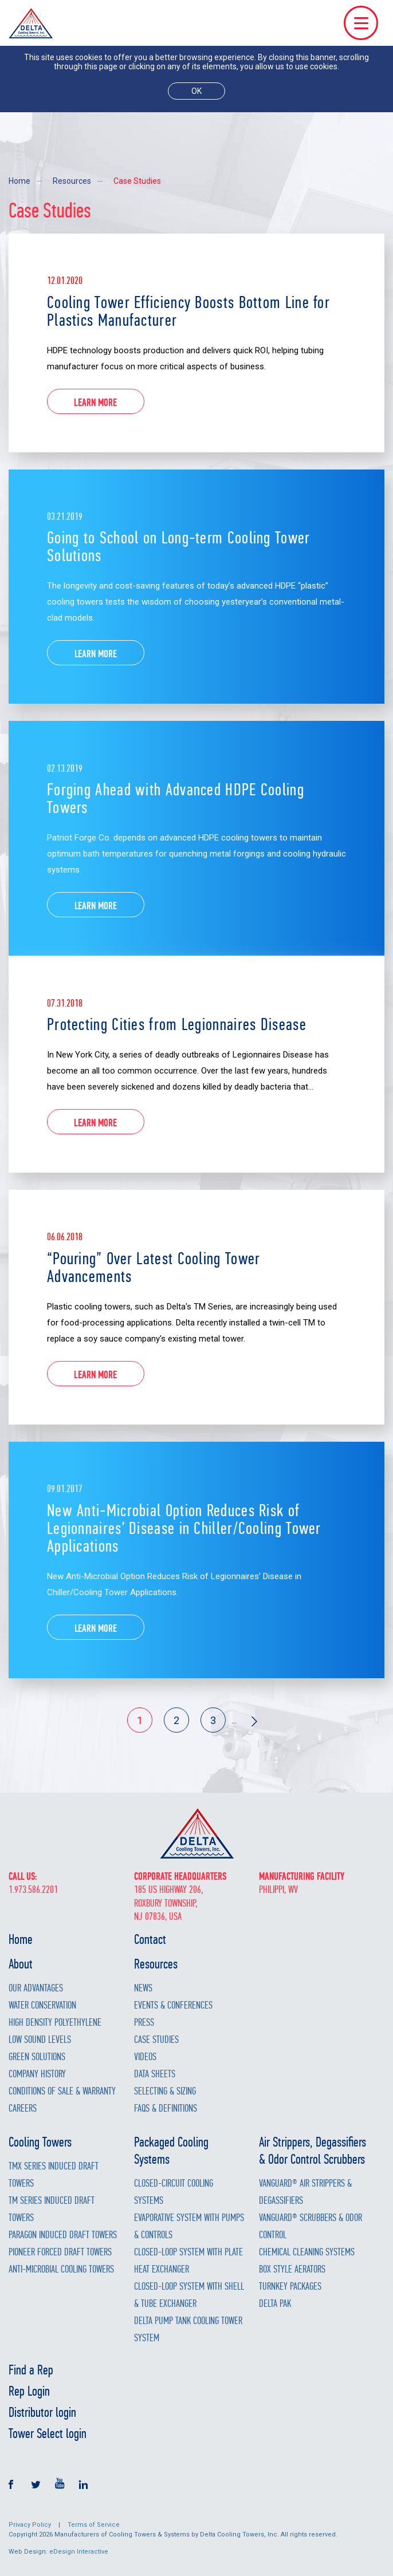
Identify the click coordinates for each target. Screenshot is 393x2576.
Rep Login (29, 2391)
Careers (23, 2108)
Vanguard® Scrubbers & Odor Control (310, 2226)
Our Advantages (36, 1988)
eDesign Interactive (78, 2551)
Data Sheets (154, 2074)
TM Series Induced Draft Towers (52, 2209)
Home (19, 181)
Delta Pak (275, 2304)
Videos (145, 2057)
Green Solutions (37, 2057)
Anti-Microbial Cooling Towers (61, 2269)
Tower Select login (48, 2433)
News (143, 1988)
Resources (72, 181)
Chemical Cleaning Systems (307, 2252)
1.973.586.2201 (33, 1890)
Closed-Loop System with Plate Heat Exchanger (188, 2260)
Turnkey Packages (290, 2287)
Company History (37, 2074)
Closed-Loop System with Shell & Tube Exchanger (189, 2295)
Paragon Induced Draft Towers (63, 2235)
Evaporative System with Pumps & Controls (189, 2226)
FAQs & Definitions (165, 2108)
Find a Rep (31, 2370)
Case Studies (137, 181)
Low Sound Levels (40, 2040)
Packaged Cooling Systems (171, 2150)
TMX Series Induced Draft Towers (54, 2175)
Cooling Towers (40, 2142)
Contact (150, 1939)
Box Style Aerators (292, 2269)
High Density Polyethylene (55, 2023)
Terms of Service (94, 2524)
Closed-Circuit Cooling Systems (173, 2192)
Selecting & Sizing (165, 2091)
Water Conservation (42, 2005)
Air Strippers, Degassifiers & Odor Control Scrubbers (312, 2150)
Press (144, 2023)
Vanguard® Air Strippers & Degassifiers (305, 2192)
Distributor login (42, 2412)
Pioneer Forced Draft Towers (60, 2252)
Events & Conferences (173, 2005)
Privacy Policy (30, 2524)
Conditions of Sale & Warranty (62, 2091)
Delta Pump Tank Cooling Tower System (188, 2329)
